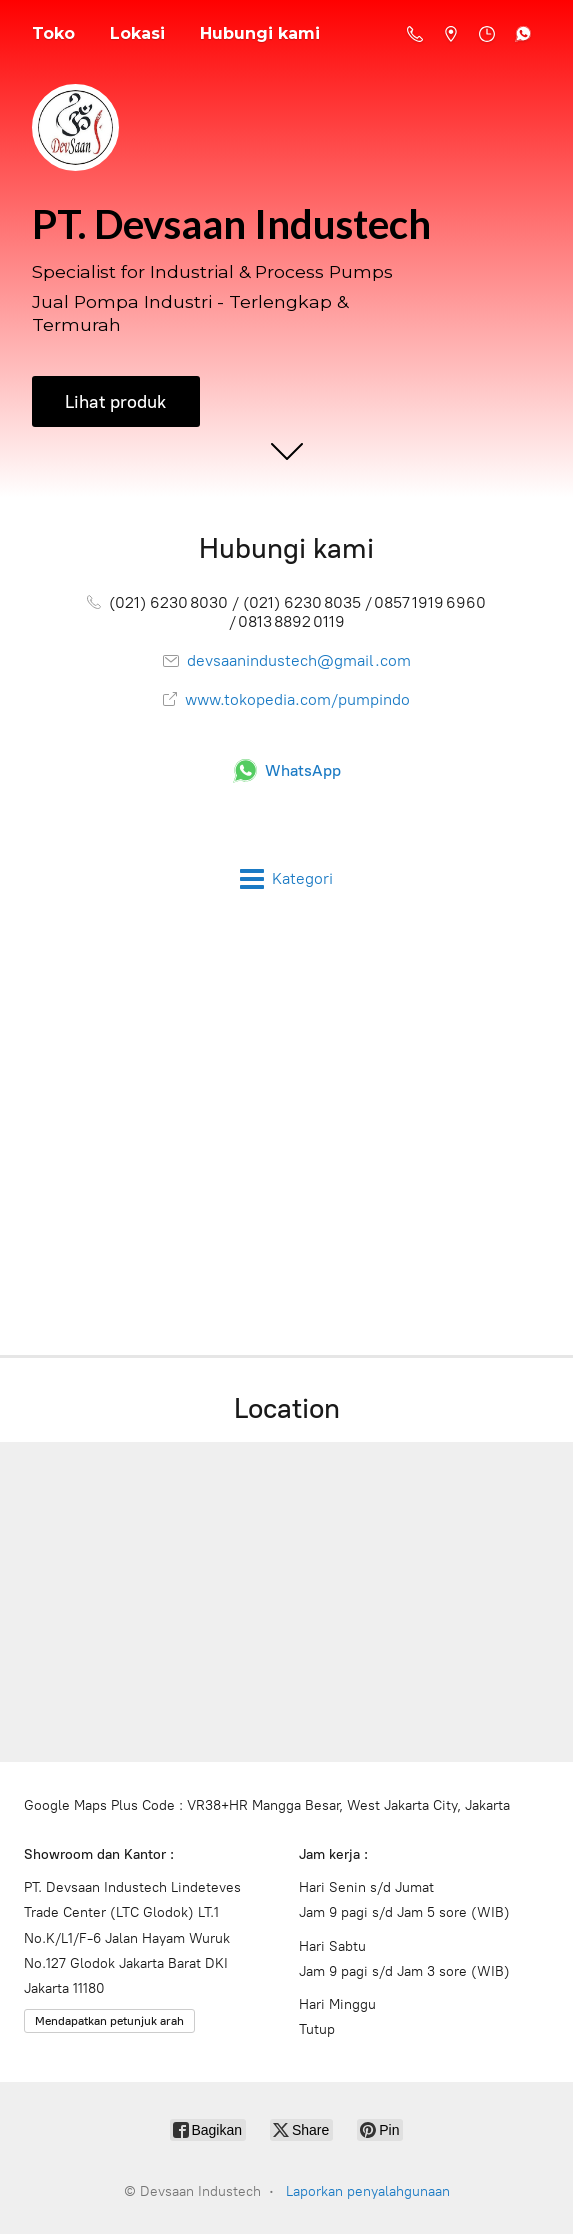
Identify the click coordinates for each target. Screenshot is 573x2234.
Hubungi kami (260, 33)
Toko (53, 33)
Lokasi (137, 33)
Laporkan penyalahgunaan (368, 2191)
